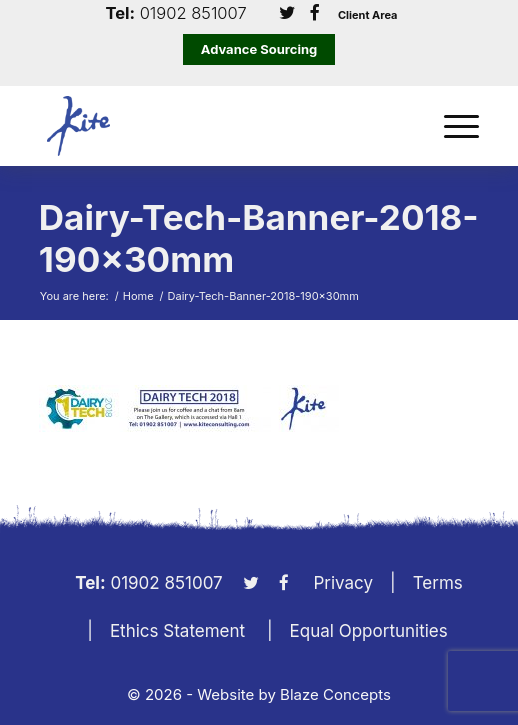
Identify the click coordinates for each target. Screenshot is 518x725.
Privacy (344, 583)
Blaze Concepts (335, 694)
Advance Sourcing (259, 49)
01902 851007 (193, 13)
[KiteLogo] (215, 126)
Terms (438, 583)
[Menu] (451, 126)
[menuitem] (451, 126)
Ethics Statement (177, 631)
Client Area (368, 15)
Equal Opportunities (369, 631)
